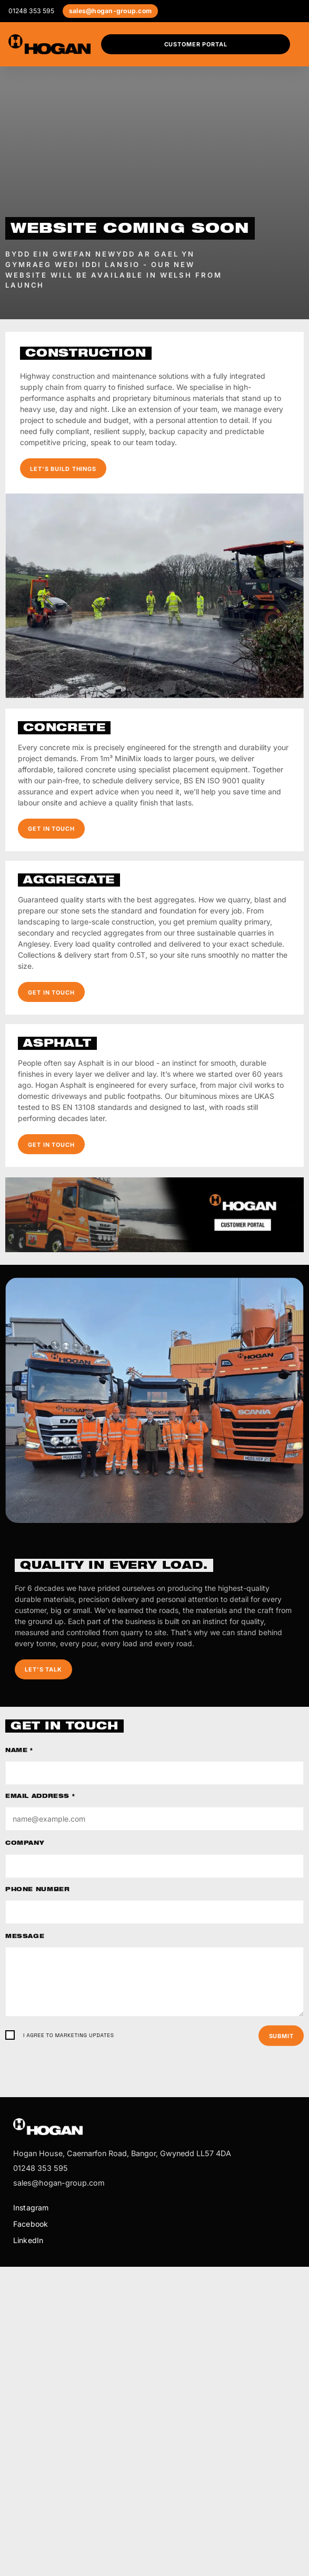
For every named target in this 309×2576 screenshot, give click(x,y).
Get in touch (51, 828)
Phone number (37, 1890)
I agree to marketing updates (68, 2035)
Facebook (30, 2223)
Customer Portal (195, 44)
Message (24, 1937)
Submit (281, 2036)
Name (19, 1751)
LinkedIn (28, 2240)
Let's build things (63, 469)
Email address (40, 1797)
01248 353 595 (31, 11)
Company (24, 1843)
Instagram (30, 2207)
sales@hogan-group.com (110, 11)
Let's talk (43, 1669)
